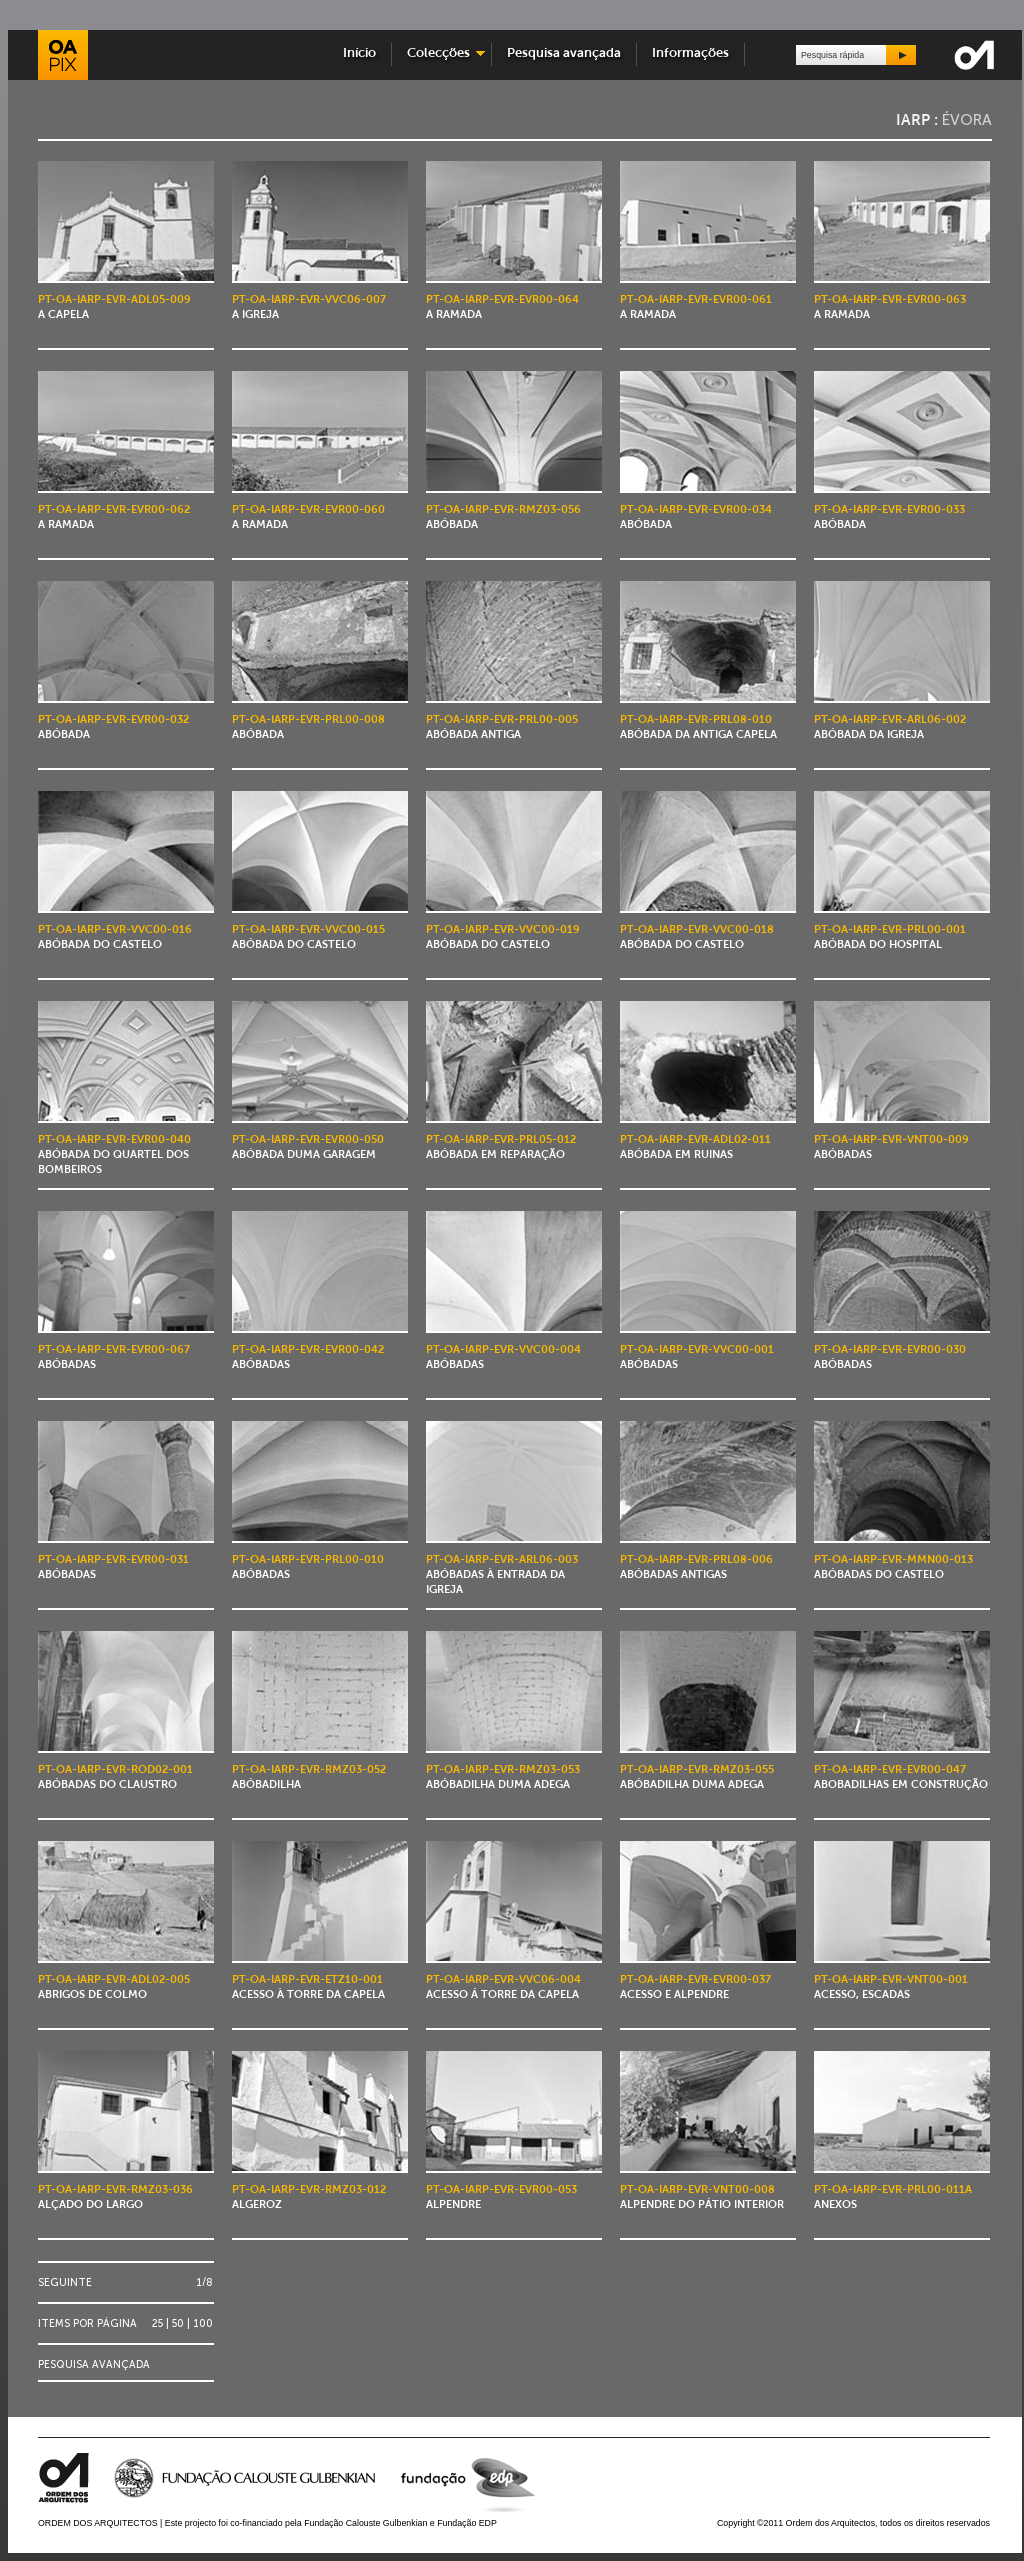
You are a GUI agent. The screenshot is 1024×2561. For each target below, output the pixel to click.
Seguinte (65, 2282)
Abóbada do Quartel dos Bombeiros (114, 1155)
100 (203, 2323)
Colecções (438, 53)
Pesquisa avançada (564, 53)
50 (178, 2323)
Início (359, 53)
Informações (690, 53)
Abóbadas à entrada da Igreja (502, 1575)
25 (157, 2323)
